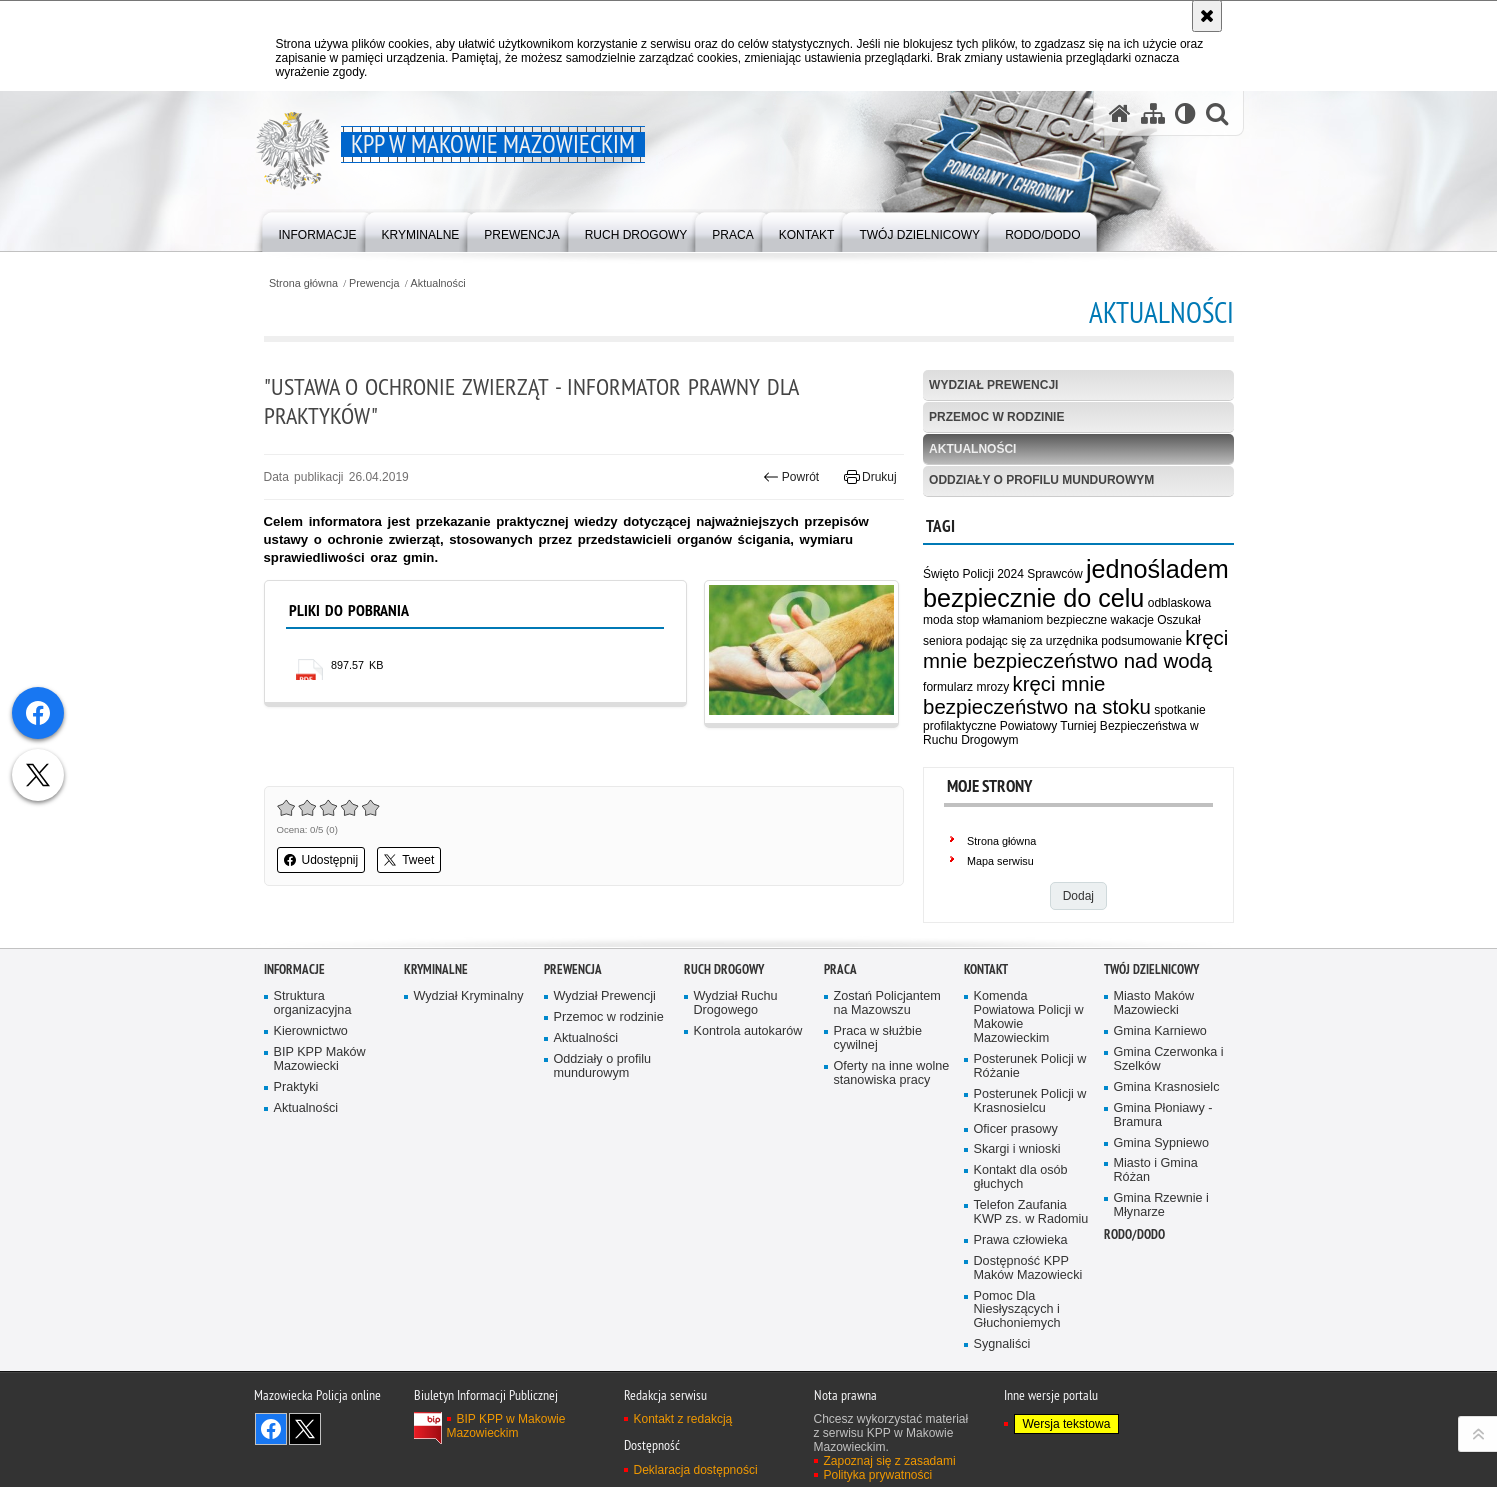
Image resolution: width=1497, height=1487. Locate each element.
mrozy (992, 687)
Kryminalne (436, 1000)
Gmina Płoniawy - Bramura (1163, 1145)
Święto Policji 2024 (973, 574)
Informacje (294, 1000)
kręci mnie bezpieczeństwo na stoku (1037, 695)
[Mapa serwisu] (1153, 113)
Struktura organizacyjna (313, 1034)
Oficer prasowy (1016, 1159)
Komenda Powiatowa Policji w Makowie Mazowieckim (1029, 1048)
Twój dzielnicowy (1151, 1000)
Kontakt (986, 1000)
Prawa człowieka (1021, 1270)
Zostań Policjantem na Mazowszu (887, 1034)
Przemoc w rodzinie (996, 417)
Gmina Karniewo (1160, 1062)
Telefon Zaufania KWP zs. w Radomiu (1031, 1243)
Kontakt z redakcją (683, 1450)
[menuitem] (318, 230)
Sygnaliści (1002, 1375)
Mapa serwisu (1000, 861)
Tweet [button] (409, 860)
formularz (948, 687)
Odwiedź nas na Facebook (271, 1460)
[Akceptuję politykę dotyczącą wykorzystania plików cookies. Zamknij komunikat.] (1207, 16)
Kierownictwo (311, 1062)
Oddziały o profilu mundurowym (1041, 480)
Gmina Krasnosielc (1167, 1117)
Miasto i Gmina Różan (1156, 1201)
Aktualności (438, 283)
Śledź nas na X (305, 1460)
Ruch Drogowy (724, 1000)
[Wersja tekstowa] (1185, 113)
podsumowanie (1141, 641)
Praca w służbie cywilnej (878, 1069)
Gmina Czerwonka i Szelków (1169, 1090)
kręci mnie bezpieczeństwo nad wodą (1075, 649)
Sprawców (1054, 574)
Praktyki (296, 1117)
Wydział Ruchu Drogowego (736, 1034)
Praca (840, 1000)
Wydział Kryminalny (469, 1027)
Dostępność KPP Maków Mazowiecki (1028, 1298)
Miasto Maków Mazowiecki (1154, 1034)
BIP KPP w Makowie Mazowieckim (506, 1457)
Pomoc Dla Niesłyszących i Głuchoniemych (1017, 1340)
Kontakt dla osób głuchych (1021, 1208)
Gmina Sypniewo (1161, 1173)
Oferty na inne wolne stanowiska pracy (892, 1104)
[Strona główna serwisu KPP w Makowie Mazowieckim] (1120, 113)
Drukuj (870, 477)
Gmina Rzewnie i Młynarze (1161, 1236)
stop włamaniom (999, 620)
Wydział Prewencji (993, 385)
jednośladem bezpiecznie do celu (1076, 583)
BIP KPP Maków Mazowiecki (320, 1090)
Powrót (791, 477)
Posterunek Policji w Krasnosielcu (1030, 1131)
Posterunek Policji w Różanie (1030, 1097)
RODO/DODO (1134, 1265)
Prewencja (374, 283)
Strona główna (303, 283)
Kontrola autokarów (748, 1062)
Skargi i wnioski (1017, 1180)
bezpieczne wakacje (1100, 620)
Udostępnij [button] (321, 860)
